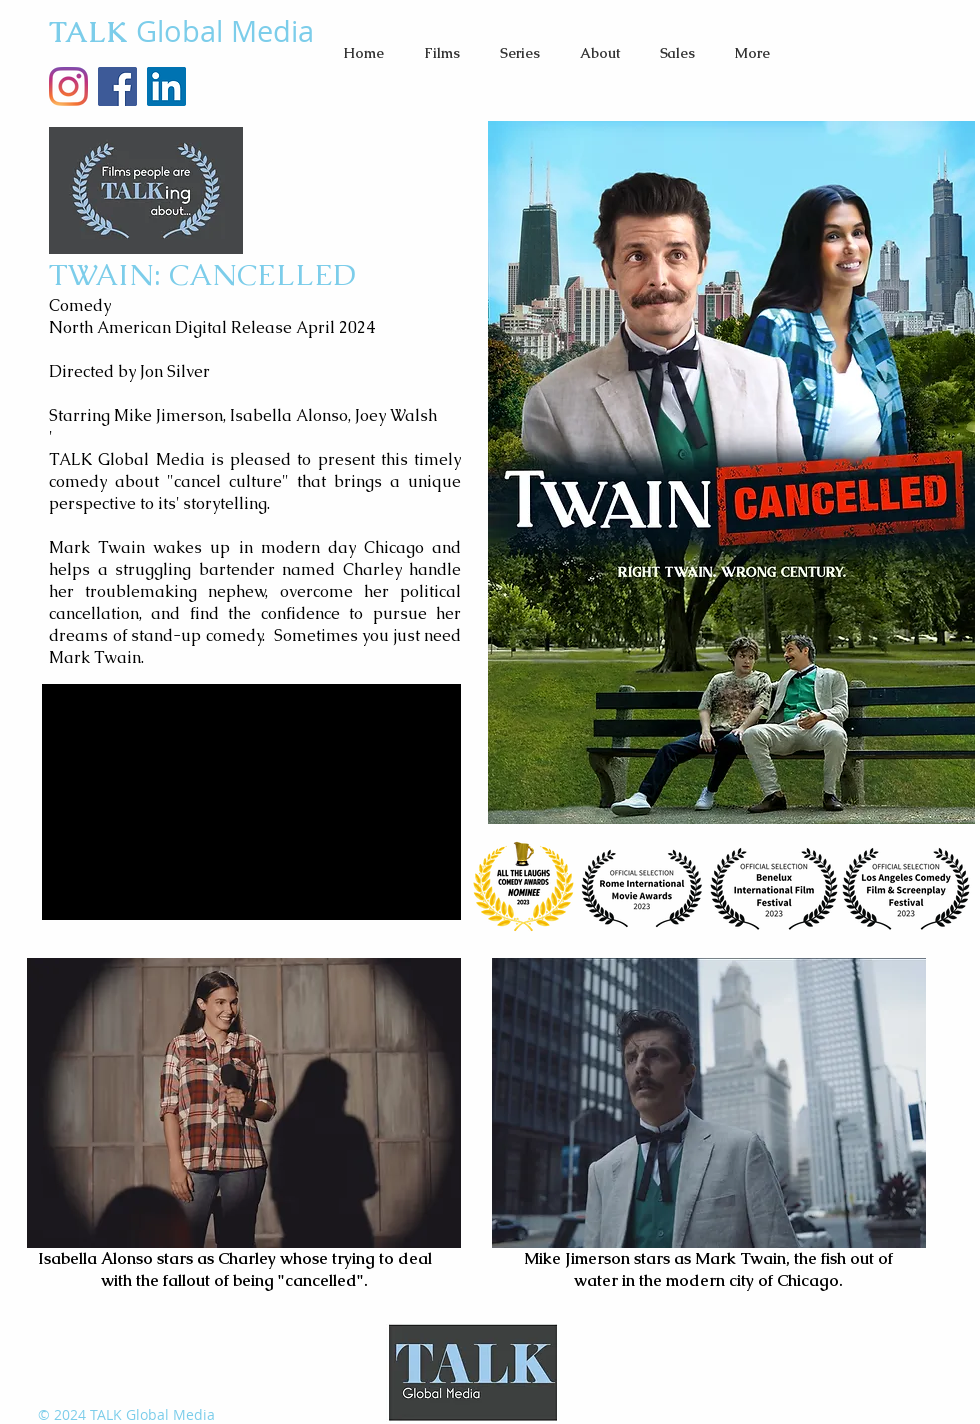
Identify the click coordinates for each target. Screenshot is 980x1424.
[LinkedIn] (166, 86)
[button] (442, 53)
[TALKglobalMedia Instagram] (68, 86)
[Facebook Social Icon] (117, 86)
